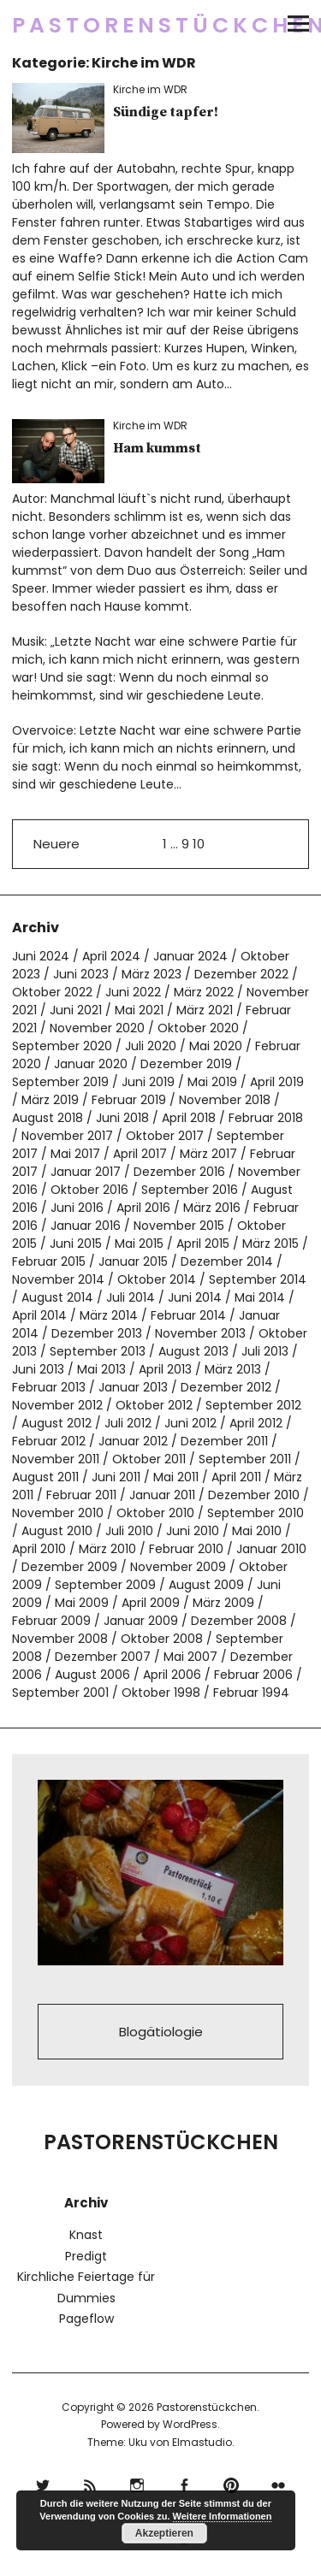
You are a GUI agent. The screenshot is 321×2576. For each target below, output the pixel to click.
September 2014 (257, 1279)
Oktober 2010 (155, 1512)
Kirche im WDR (150, 89)
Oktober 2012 (154, 1405)
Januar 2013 (133, 1387)
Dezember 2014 (227, 1261)
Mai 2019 (212, 1081)
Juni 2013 (38, 1369)
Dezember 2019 (186, 1063)
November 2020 (97, 1028)
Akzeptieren (164, 2533)
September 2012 (253, 1405)
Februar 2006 (253, 1674)
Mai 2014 (260, 1297)
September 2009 (105, 1584)
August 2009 (206, 1584)
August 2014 (57, 1297)
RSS (90, 2483)
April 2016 (143, 1207)
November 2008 (60, 1638)
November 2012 (57, 1405)
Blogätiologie (161, 2032)
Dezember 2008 (239, 1620)
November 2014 (58, 1279)
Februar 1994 (251, 1692)
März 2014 (109, 1315)
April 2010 (39, 1548)
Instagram (137, 2483)
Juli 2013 (264, 1351)
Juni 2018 (122, 1117)
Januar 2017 (86, 1171)
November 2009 (178, 1566)
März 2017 (208, 1153)
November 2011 (55, 1459)
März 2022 (204, 992)
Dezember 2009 (69, 1566)
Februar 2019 (129, 1099)
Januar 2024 (190, 956)
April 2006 (172, 1674)
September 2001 (60, 1692)
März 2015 (270, 1243)
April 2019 (277, 1081)
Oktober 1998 (161, 1692)
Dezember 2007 (103, 1656)
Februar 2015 (49, 1261)
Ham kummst (157, 448)
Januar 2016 (86, 1225)
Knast (86, 2234)
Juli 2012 (128, 1423)
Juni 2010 (192, 1530)
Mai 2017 (75, 1153)
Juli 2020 (150, 1046)
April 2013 (165, 1369)
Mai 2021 (139, 1010)
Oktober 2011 (149, 1459)
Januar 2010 (271, 1548)
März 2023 (151, 974)
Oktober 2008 (162, 1638)
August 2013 (193, 1351)
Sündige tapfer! (165, 112)
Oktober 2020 (198, 1028)
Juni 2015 (76, 1243)
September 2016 (189, 1189)
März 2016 (212, 1207)
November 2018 (224, 1099)
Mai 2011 (176, 1477)
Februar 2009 (51, 1620)
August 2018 (47, 1117)
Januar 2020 (91, 1063)
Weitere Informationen (222, 2516)
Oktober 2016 (89, 1189)
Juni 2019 (148, 1081)
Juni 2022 (133, 992)
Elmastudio (202, 2442)
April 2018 (189, 1117)
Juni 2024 (40, 956)
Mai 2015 (139, 1243)
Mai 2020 (215, 1046)
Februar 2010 (186, 1548)
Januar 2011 (162, 1495)
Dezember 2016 (179, 1171)
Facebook (184, 2483)
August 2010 (56, 1530)
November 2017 (67, 1135)
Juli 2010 (129, 1530)
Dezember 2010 (254, 1495)
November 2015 (179, 1225)
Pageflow (86, 2318)
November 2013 (200, 1333)
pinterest (231, 2483)
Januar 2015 (133, 1261)
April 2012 (255, 1423)
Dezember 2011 (224, 1441)
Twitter (43, 2483)
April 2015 (202, 1243)
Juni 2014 (195, 1297)
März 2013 (233, 1369)
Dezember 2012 (226, 1387)
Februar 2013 (49, 1387)
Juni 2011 (116, 1477)
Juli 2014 (130, 1297)
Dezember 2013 (96, 1333)
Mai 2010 (257, 1530)
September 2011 (245, 1459)
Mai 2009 (82, 1602)
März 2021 (204, 1010)
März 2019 (50, 1099)
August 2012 (56, 1423)
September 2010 (255, 1512)
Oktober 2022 (52, 992)
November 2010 (58, 1512)
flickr (278, 2483)
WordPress (190, 2424)
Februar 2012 (49, 1441)
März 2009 (223, 1602)
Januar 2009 (141, 1620)
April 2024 (111, 956)
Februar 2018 (266, 1117)
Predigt (86, 2256)
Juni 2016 (77, 1207)
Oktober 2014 (156, 1279)
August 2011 (45, 1477)
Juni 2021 (76, 1010)
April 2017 (140, 1153)
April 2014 (39, 1315)
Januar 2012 (133, 1441)
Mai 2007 (190, 1656)
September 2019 (60, 1081)
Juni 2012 (190, 1423)
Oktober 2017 (165, 1135)
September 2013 (98, 1351)
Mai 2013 (101, 1369)
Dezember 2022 (241, 974)
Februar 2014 (188, 1315)
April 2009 (151, 1602)
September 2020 (62, 1046)
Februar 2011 (81, 1495)
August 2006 (92, 1674)
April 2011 (236, 1477)
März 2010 (107, 1548)
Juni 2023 (81, 974)
